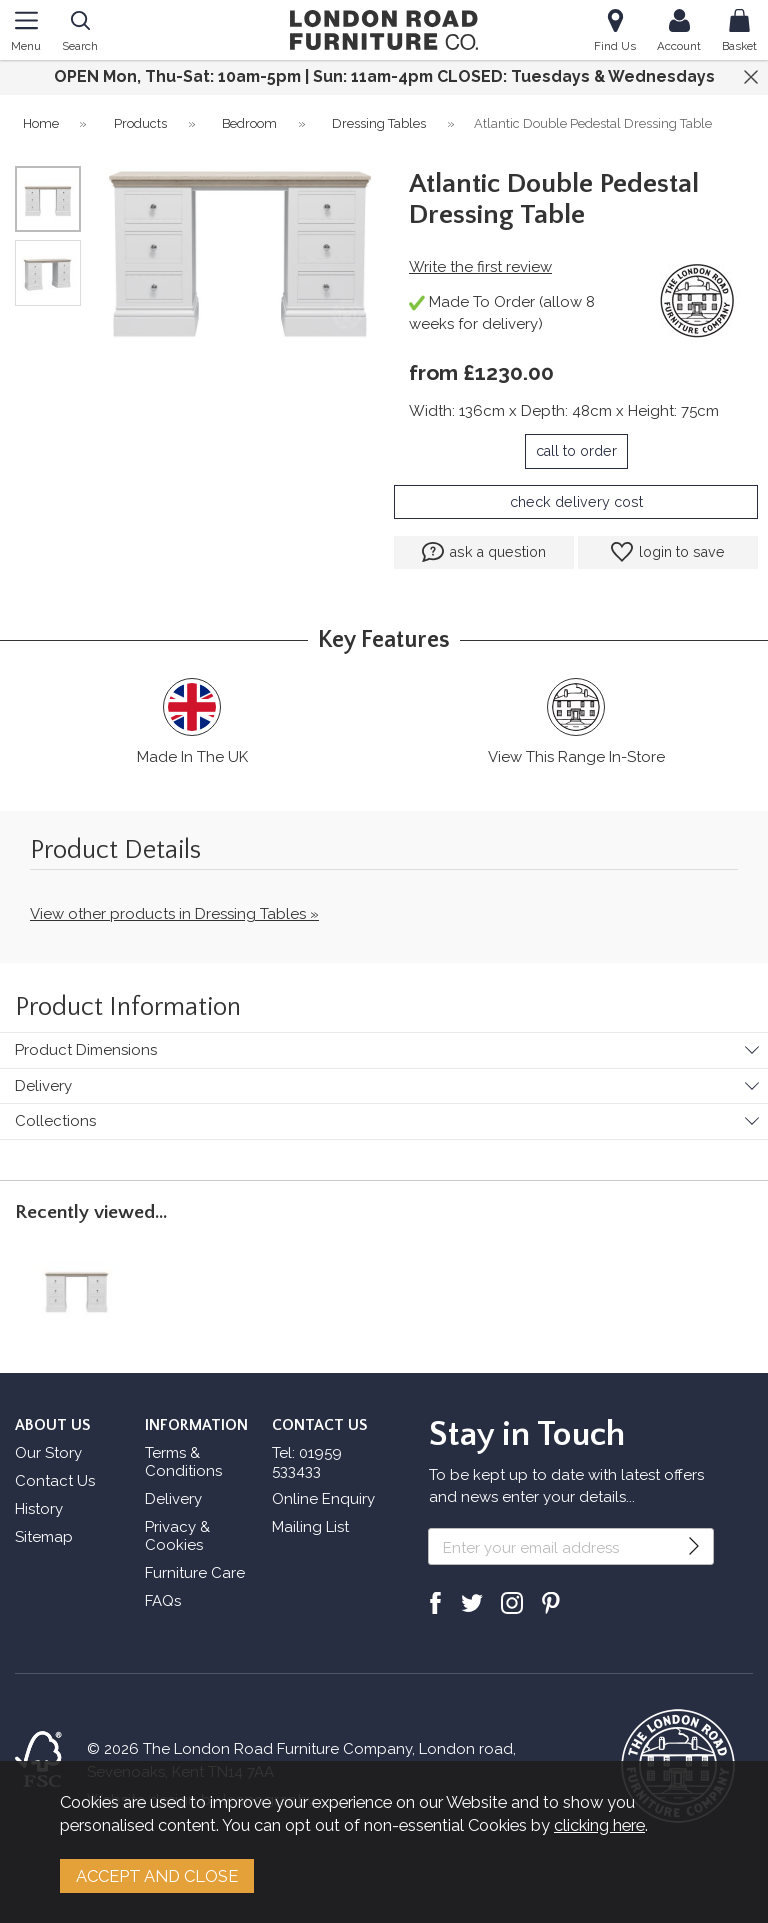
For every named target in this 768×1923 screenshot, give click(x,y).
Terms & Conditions (183, 1462)
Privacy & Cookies (177, 1536)
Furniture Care (195, 1573)
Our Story (48, 1453)
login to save (668, 552)
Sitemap (44, 1537)
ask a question (484, 552)
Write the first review (480, 267)
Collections (55, 1121)
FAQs (163, 1601)
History (39, 1509)
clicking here (599, 1825)
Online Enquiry (323, 1499)
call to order (576, 451)
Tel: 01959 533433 (307, 1462)
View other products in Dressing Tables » (174, 914)
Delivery (43, 1086)
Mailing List (310, 1527)
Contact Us (55, 1481)
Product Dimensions (86, 1050)
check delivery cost (576, 502)
